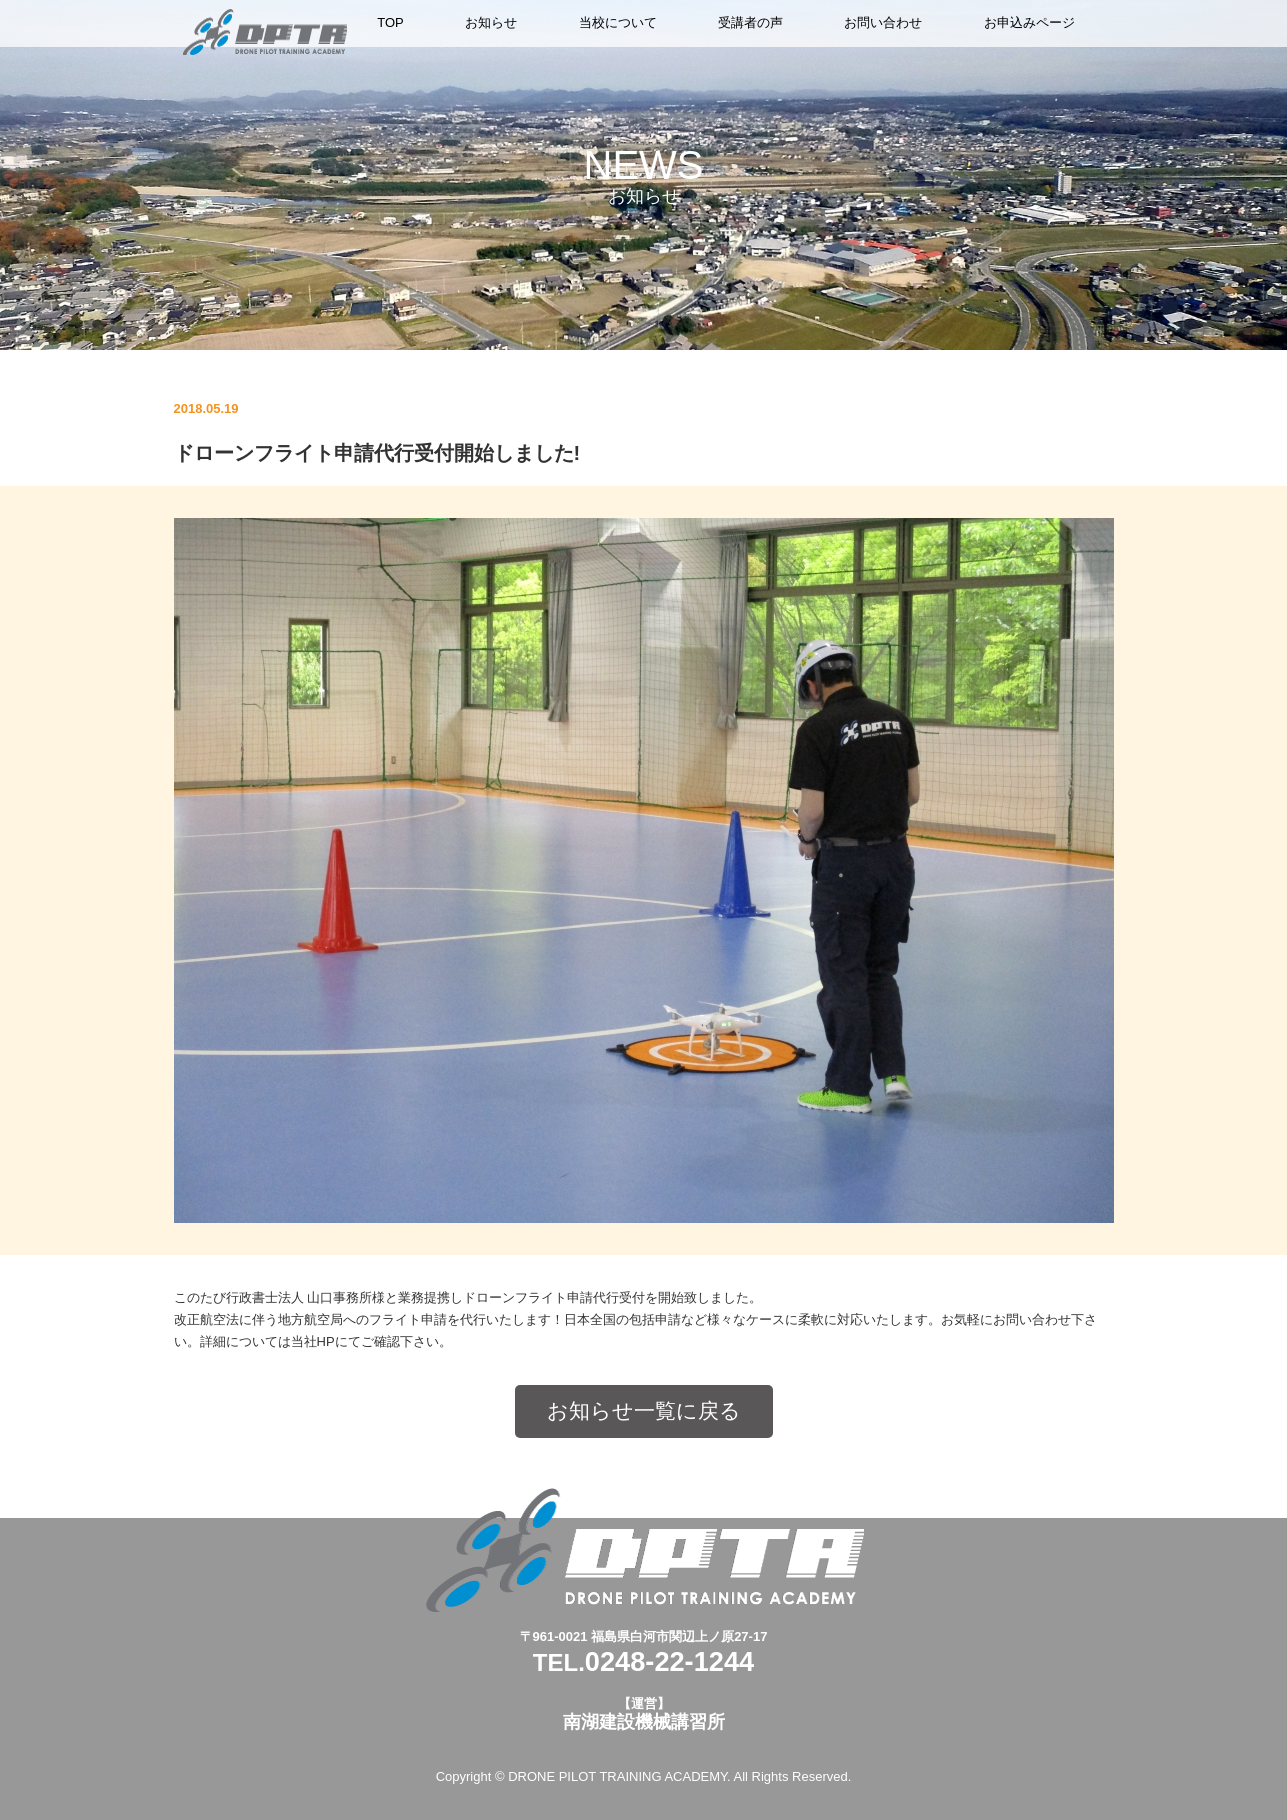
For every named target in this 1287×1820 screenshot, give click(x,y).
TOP (390, 22)
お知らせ (491, 22)
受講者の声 (750, 22)
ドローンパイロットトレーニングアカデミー (264, 31)
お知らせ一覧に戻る (644, 1410)
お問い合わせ (883, 22)
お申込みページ (1029, 22)
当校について (618, 22)
